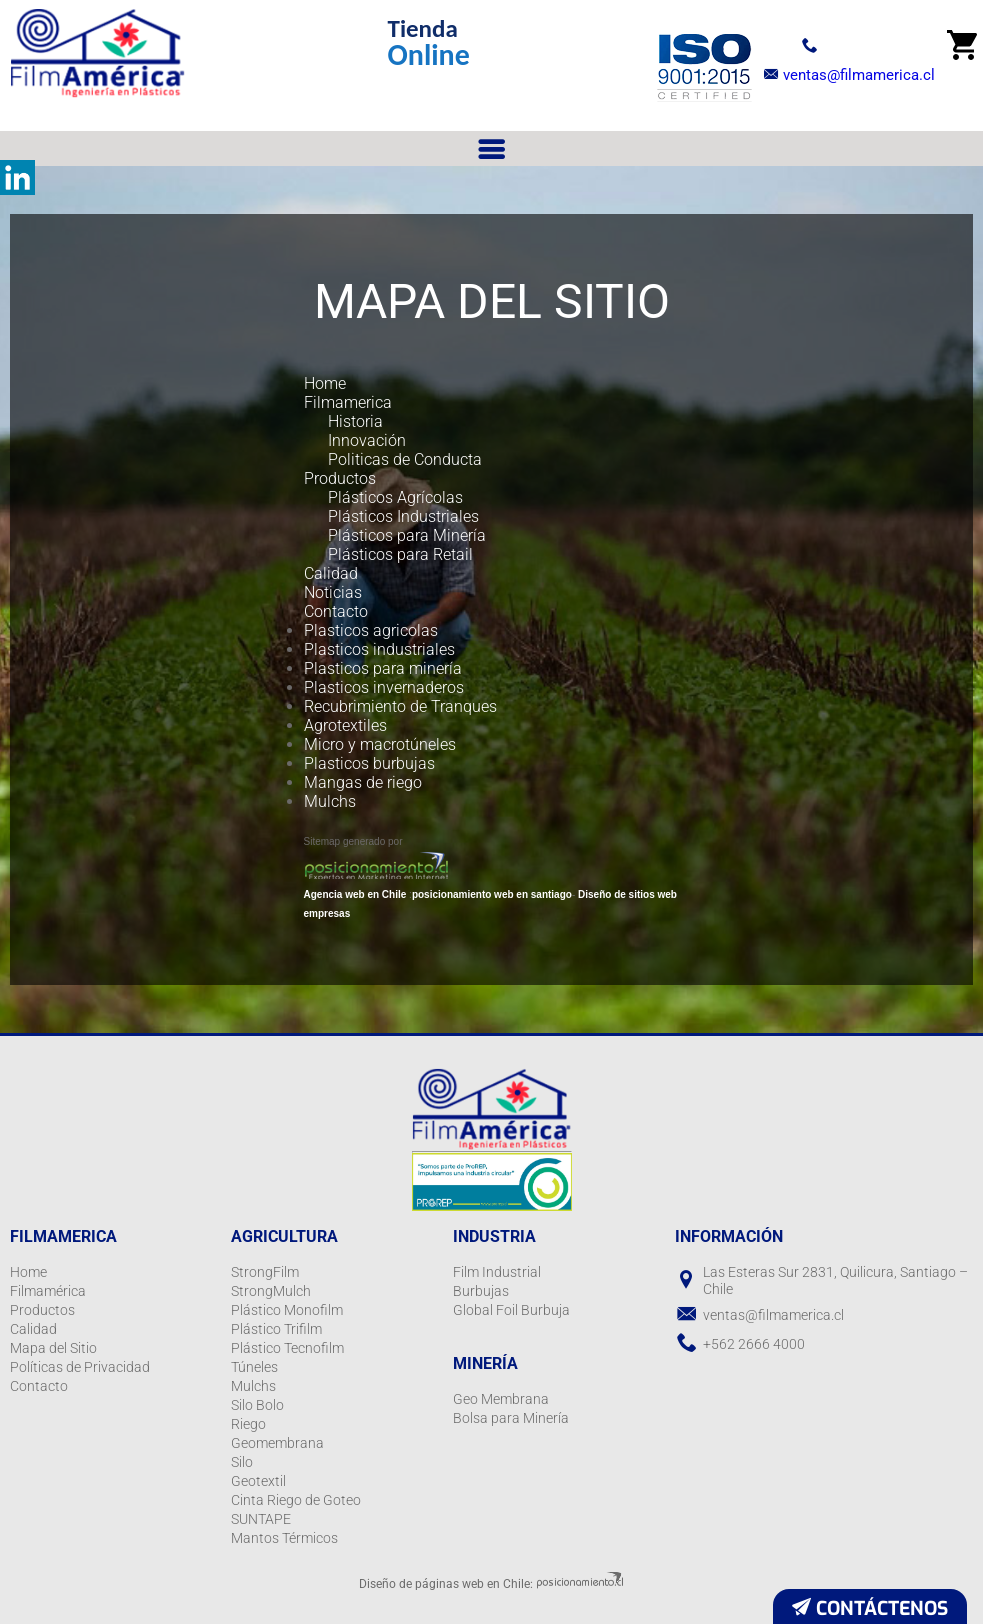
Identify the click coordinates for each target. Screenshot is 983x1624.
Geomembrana (277, 1443)
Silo (242, 1462)
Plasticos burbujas (369, 763)
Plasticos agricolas (371, 630)
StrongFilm (265, 1272)
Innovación (367, 440)
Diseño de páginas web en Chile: (446, 1584)
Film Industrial (497, 1272)
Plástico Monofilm (287, 1310)
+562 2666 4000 (754, 1344)
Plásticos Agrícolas (395, 497)
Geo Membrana (501, 1399)
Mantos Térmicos (284, 1538)
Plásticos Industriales (403, 516)
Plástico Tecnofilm (287, 1348)
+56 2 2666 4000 (827, 44)
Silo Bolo (257, 1405)
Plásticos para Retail (400, 554)
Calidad (331, 573)
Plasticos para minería (383, 668)
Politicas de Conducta (405, 459)
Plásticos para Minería (407, 535)
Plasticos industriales (379, 649)
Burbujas (481, 1291)
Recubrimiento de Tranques (400, 706)
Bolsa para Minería (511, 1418)
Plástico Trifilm (276, 1329)
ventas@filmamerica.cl (844, 74)
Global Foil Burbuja (511, 1310)
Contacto (336, 611)
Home (325, 383)
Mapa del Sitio (53, 1348)
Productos (340, 478)
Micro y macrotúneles (380, 744)
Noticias (333, 592)
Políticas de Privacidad (80, 1367)
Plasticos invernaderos (384, 687)
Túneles (254, 1367)
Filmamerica (348, 402)
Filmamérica (48, 1291)
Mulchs (330, 801)
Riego (248, 1424)
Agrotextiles (345, 725)
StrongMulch (271, 1291)
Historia (355, 421)
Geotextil (258, 1481)
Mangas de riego (363, 782)
